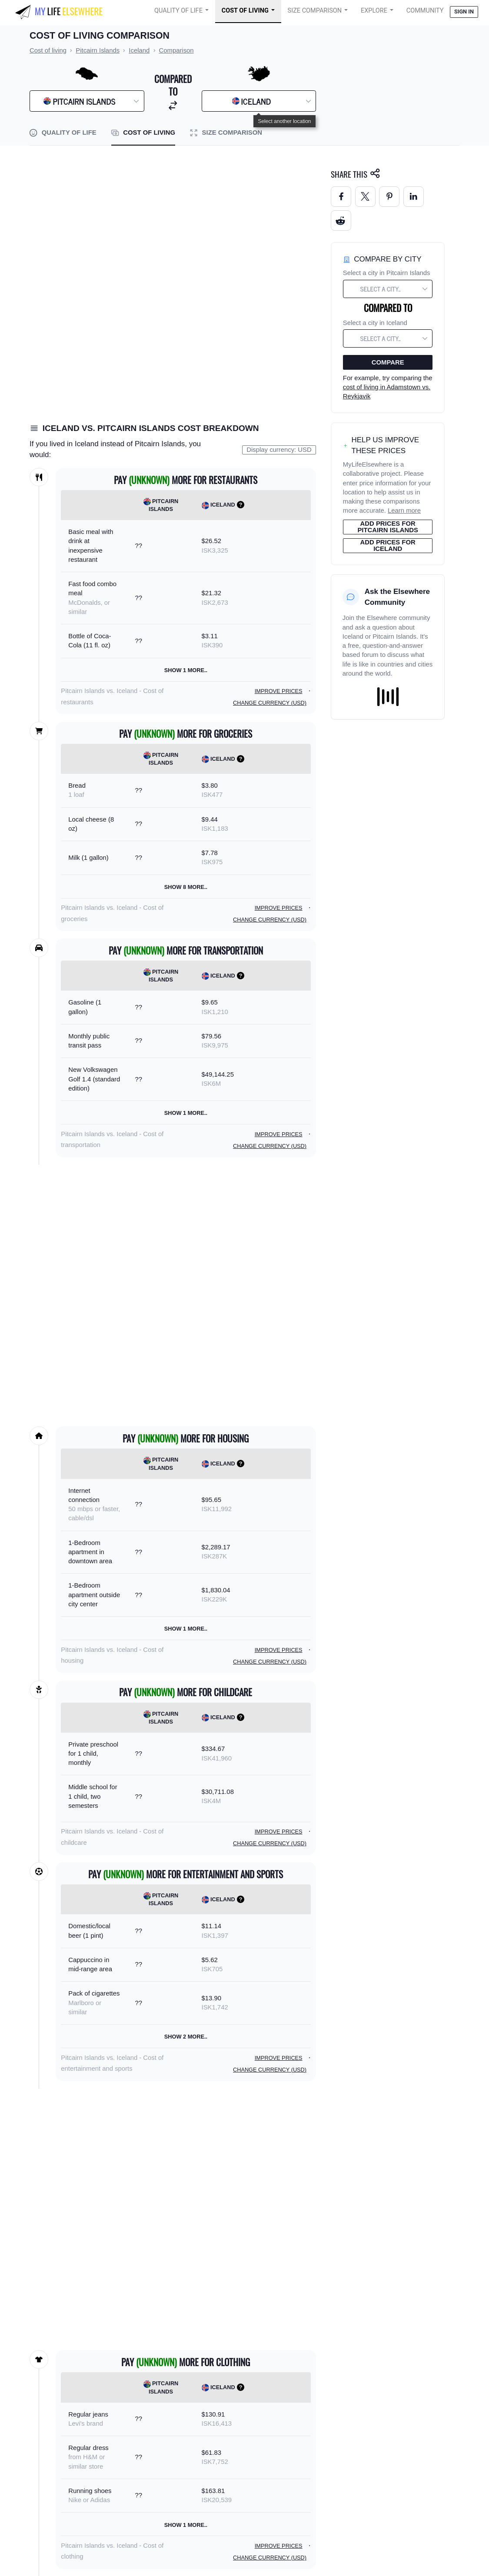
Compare (388, 362)
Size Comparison (315, 10)
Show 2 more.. (185, 2036)
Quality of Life (178, 10)
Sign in (464, 11)
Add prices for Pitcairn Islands (387, 527)
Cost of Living (245, 10)
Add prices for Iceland (388, 545)
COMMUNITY (425, 10)
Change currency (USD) (269, 703)
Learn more (404, 510)
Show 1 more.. (185, 670)
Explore (374, 10)
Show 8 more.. (185, 887)
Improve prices (279, 691)
